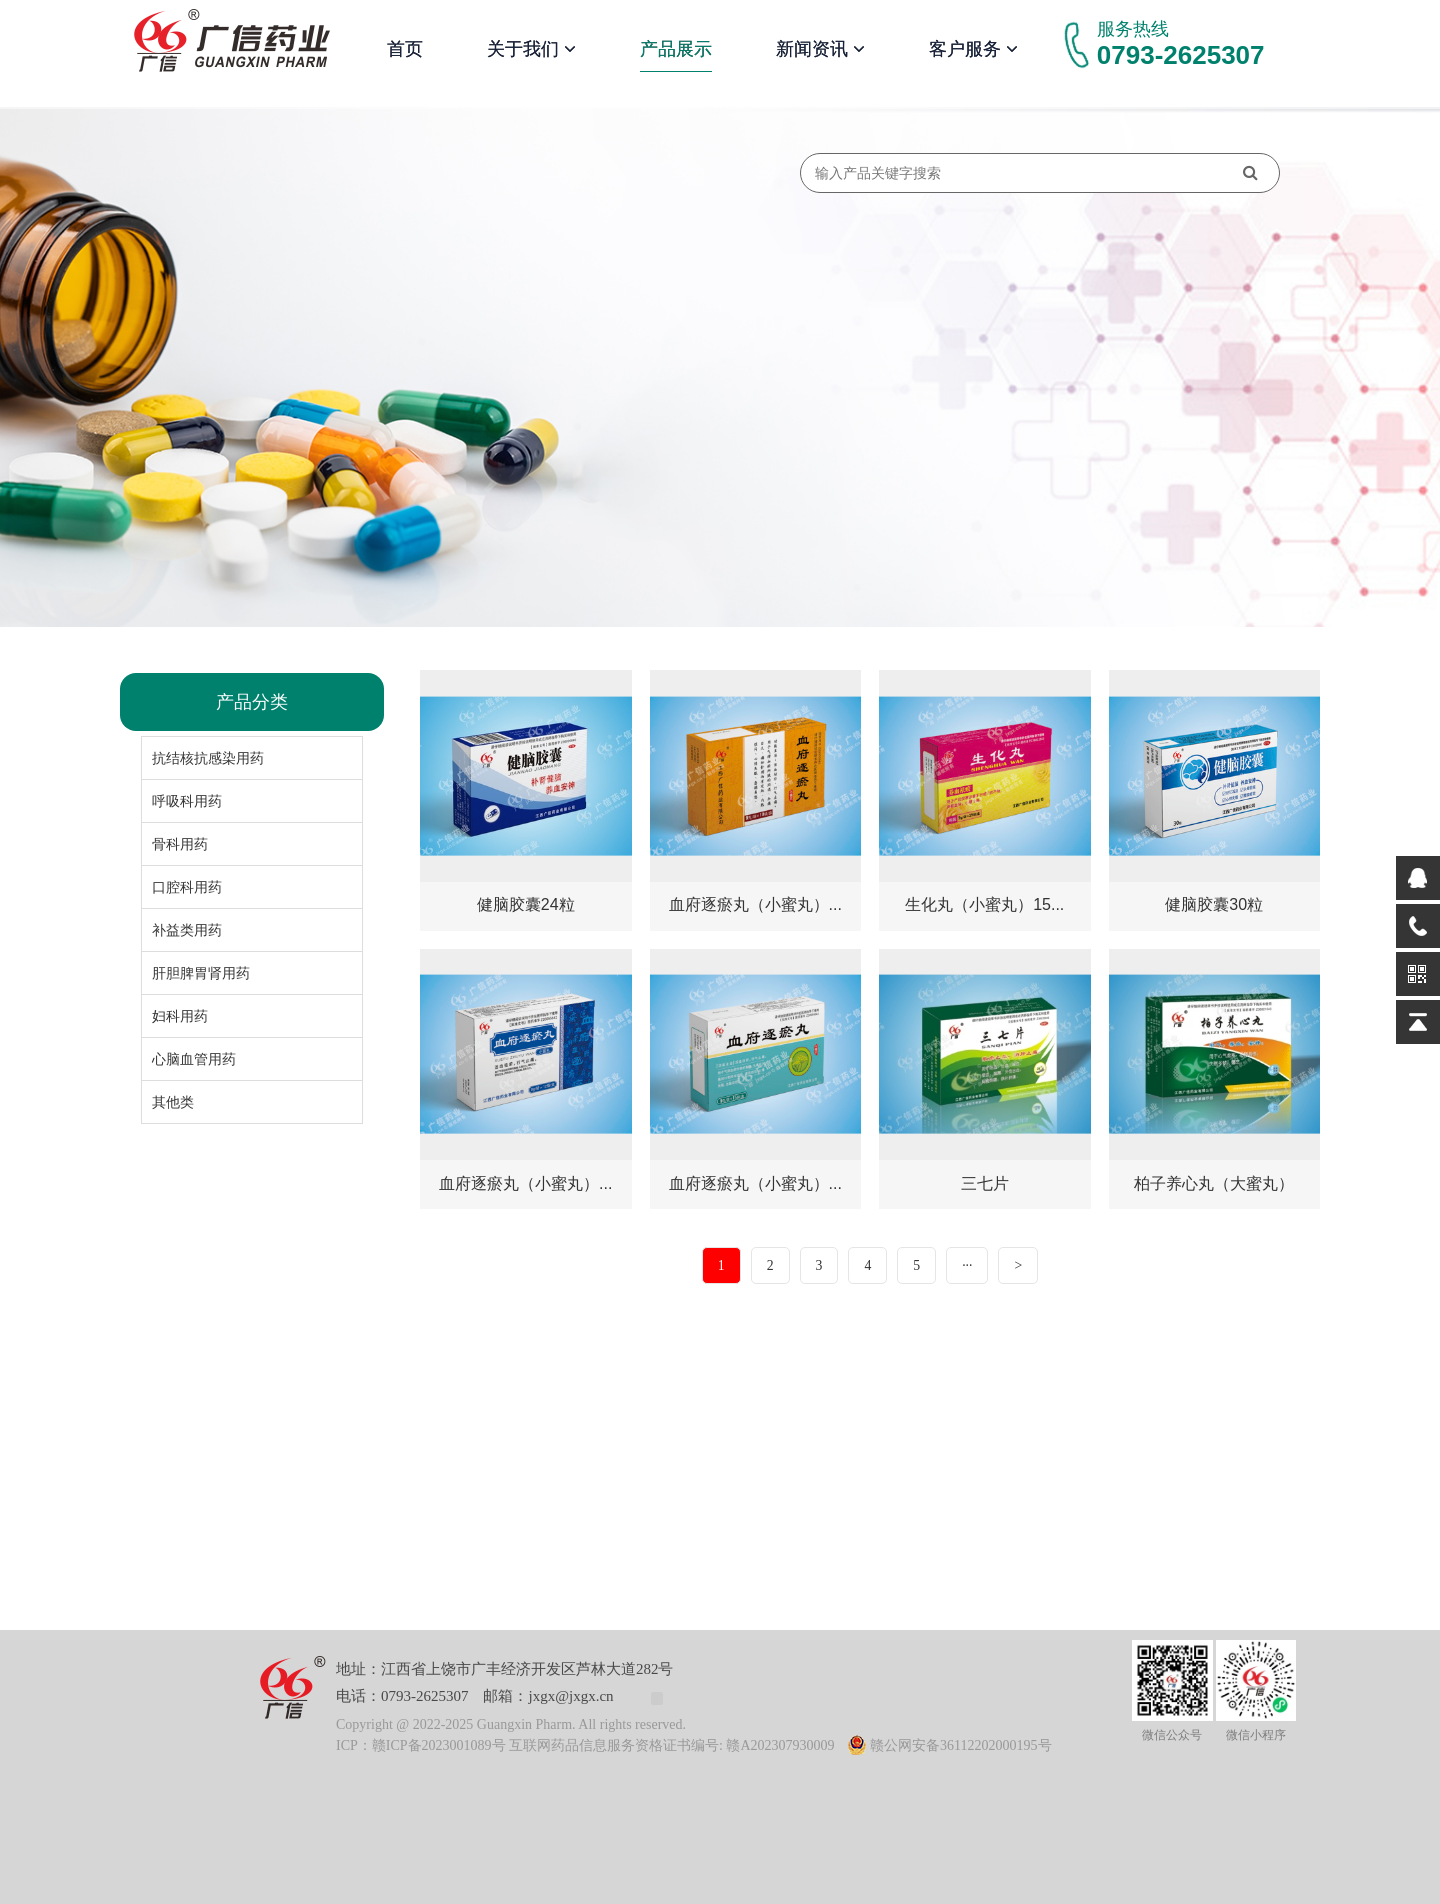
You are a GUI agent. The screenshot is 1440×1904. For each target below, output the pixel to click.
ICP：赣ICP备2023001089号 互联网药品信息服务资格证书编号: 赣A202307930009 (585, 1745)
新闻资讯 (820, 49)
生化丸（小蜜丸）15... (984, 904)
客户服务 (973, 49)
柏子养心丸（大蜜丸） (1214, 1183)
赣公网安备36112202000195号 (949, 1745)
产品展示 (676, 49)
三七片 (985, 1183)
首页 (405, 49)
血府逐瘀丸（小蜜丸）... (755, 904)
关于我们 (531, 49)
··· (967, 1265)
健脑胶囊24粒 (526, 904)
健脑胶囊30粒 (1214, 904)
